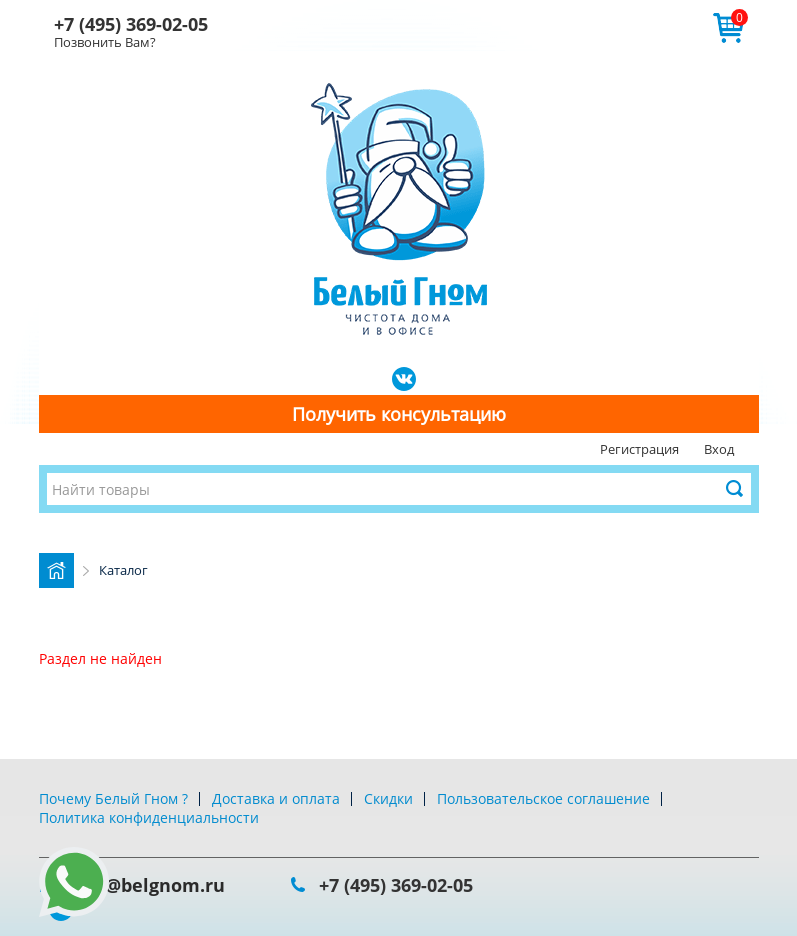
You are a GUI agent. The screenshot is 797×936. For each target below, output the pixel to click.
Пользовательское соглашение (543, 798)
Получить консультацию (399, 414)
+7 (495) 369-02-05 (131, 24)
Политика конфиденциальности (149, 817)
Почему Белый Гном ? (113, 798)
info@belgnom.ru (147, 885)
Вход (719, 449)
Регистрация (639, 449)
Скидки (388, 798)
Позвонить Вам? (105, 42)
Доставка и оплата (276, 798)
